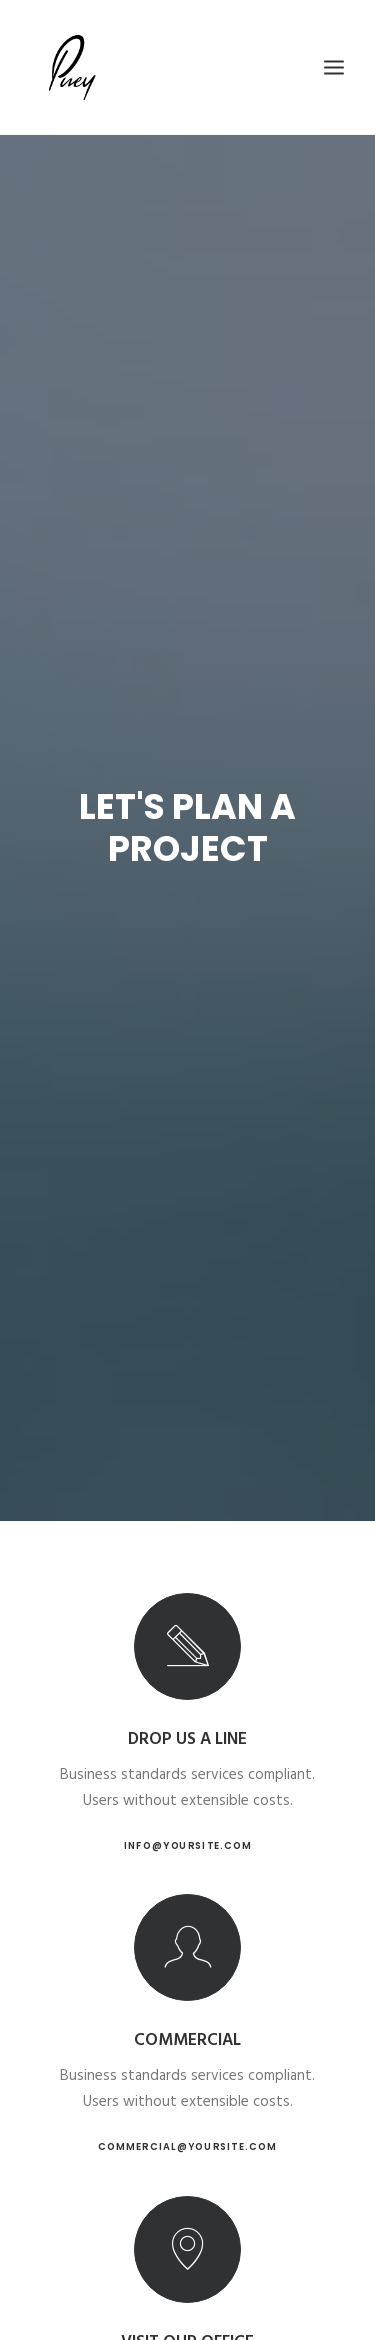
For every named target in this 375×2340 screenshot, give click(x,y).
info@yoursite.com (188, 1845)
